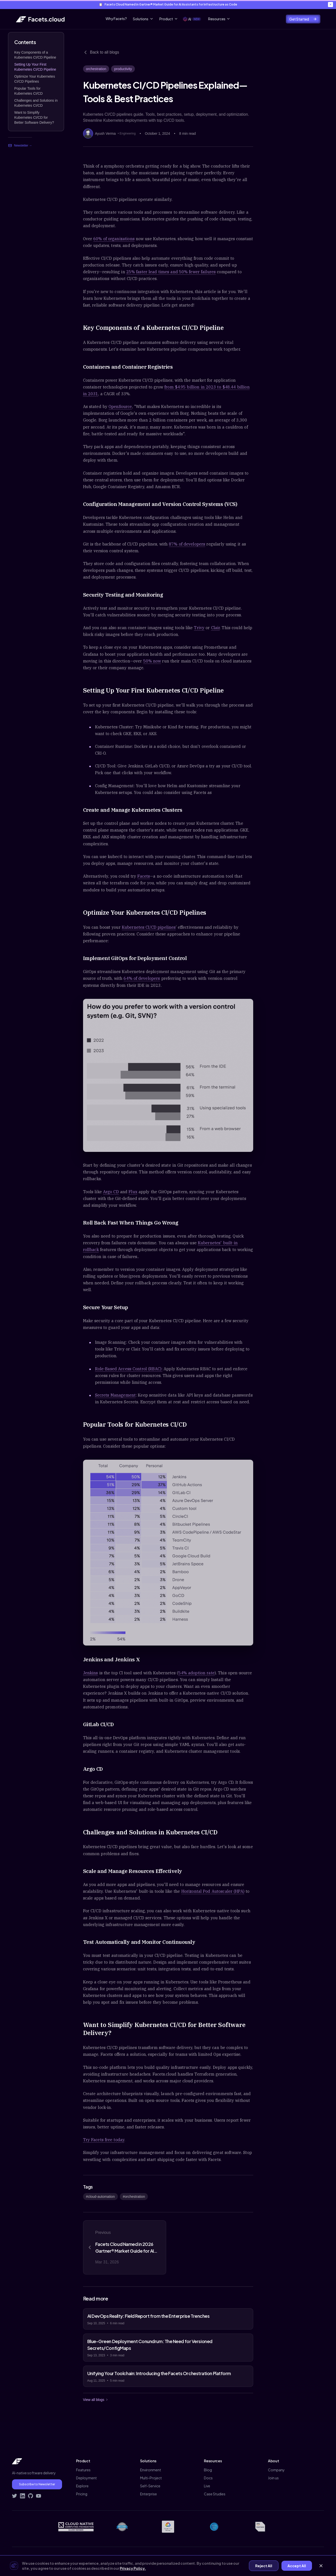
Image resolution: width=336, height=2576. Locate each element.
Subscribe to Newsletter (37, 2484)
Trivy (199, 627)
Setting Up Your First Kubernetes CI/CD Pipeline (35, 66)
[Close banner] (330, 4)
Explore (82, 2486)
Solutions (143, 19)
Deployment (86, 2478)
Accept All (296, 2565)
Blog (208, 2470)
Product (168, 19)
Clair (215, 627)
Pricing (81, 2494)
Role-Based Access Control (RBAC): (129, 1368)
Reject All (263, 2565)
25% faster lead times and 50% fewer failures (171, 271)
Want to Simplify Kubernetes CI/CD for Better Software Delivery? (34, 117)
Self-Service (150, 2486)
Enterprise (148, 2494)
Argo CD (111, 1191)
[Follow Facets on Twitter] (14, 2495)
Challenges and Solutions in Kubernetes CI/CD (36, 102)
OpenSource (120, 406)
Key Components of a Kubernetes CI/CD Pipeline (35, 54)
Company (276, 2470)
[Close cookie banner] (321, 2566)
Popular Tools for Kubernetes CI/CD (28, 90)
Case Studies (214, 2494)
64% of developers (142, 978)
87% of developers (187, 544)
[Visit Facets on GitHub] (30, 2495)
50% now (152, 660)
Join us (273, 2478)
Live (207, 2486)
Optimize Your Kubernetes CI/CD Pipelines (34, 78)
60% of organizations (114, 238)
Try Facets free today (104, 2139)
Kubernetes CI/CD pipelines (149, 927)
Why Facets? (116, 18)
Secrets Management (115, 1395)
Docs (208, 2478)
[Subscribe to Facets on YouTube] (38, 2495)
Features (83, 2470)
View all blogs (95, 2400)
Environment (150, 2470)
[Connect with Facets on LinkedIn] (22, 2495)
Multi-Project (151, 2478)
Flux (133, 1191)
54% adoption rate (196, 1672)
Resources (219, 19)
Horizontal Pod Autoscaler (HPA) (212, 1891)
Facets (143, 876)
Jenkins (90, 1672)
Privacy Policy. (133, 2568)
